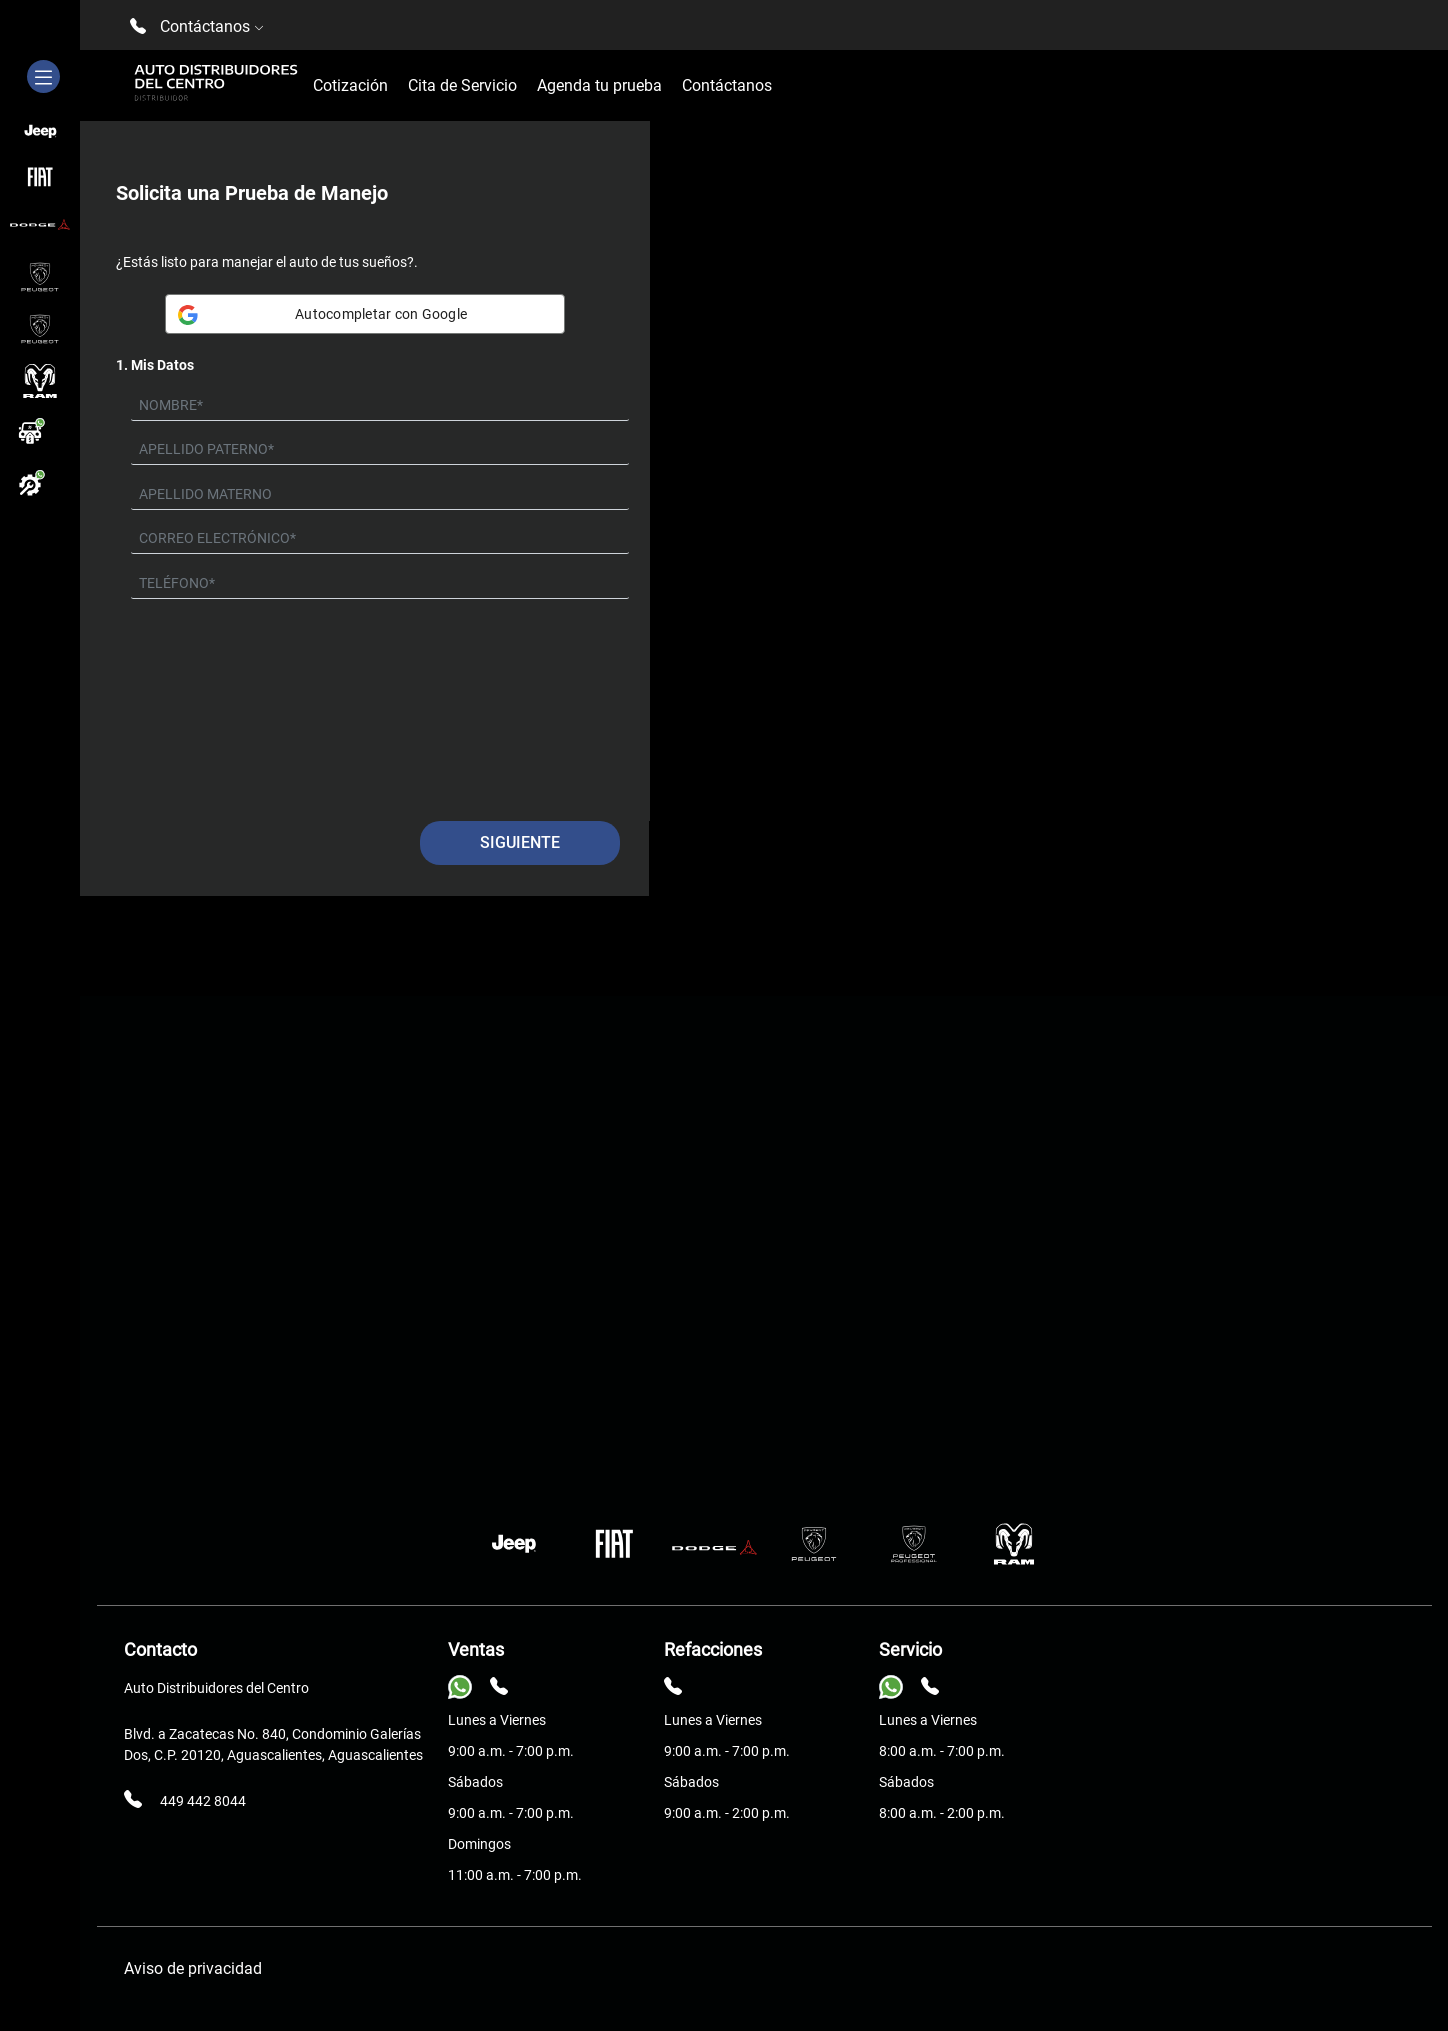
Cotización (350, 85)
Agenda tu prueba (599, 85)
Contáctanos (727, 85)
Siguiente (520, 842)
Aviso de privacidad (193, 1968)
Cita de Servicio (462, 85)
